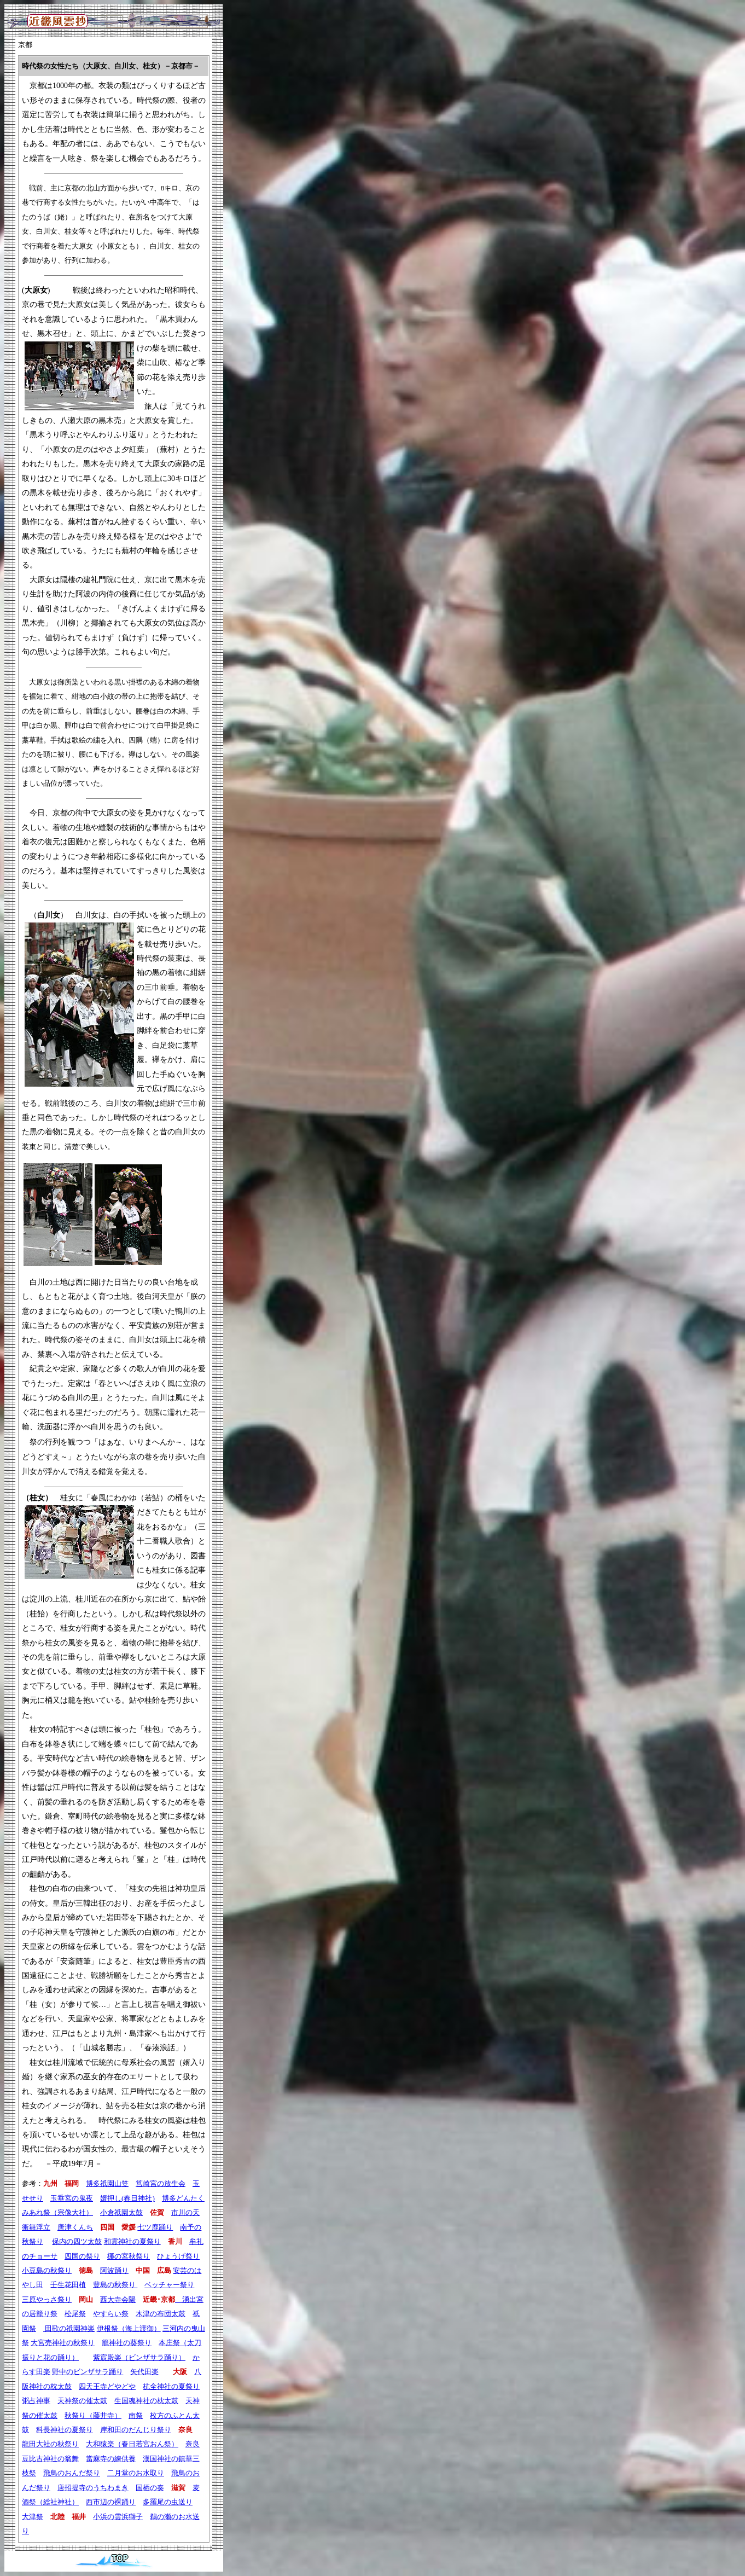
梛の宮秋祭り (128, 2256)
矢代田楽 (144, 2372)
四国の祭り (82, 2256)
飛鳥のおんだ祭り (71, 2473)
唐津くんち (75, 2227)
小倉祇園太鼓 (121, 2212)
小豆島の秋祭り (47, 2270)
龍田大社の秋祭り (50, 2444)
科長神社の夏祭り (64, 2430)
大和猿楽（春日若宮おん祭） (132, 2444)
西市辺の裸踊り (111, 2502)
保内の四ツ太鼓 (77, 2241)
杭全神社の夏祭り (171, 2386)
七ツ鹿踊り (155, 2227)
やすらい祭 (111, 2314)
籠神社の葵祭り (127, 2343)
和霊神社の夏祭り (132, 2241)
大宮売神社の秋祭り (63, 2343)
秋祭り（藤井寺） (93, 2415)
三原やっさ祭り (47, 2299)
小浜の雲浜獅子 (118, 2517)
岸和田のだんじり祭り (135, 2430)
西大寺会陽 (118, 2299)
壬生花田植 (68, 2285)
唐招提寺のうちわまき (93, 2488)
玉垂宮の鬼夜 (71, 2198)
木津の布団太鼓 (160, 2314)
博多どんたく (183, 2198)
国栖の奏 (150, 2488)
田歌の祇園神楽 (69, 2328)
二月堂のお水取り (135, 2473)
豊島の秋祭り (115, 2285)
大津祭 (32, 2517)
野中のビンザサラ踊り (87, 2372)
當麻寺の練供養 (111, 2459)
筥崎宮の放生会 (160, 2183)
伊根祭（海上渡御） (129, 2328)
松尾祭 (75, 2314)
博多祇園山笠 (107, 2183)
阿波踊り (114, 2270)
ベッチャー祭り (169, 2285)
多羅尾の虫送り (168, 2502)
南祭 (136, 2415)
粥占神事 (36, 2401)
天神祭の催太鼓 (82, 2401)
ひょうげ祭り (178, 2256)
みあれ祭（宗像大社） (57, 2212)
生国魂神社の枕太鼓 (146, 2401)
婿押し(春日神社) (127, 2198)
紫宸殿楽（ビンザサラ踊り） (139, 2357)
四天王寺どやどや (107, 2386)
